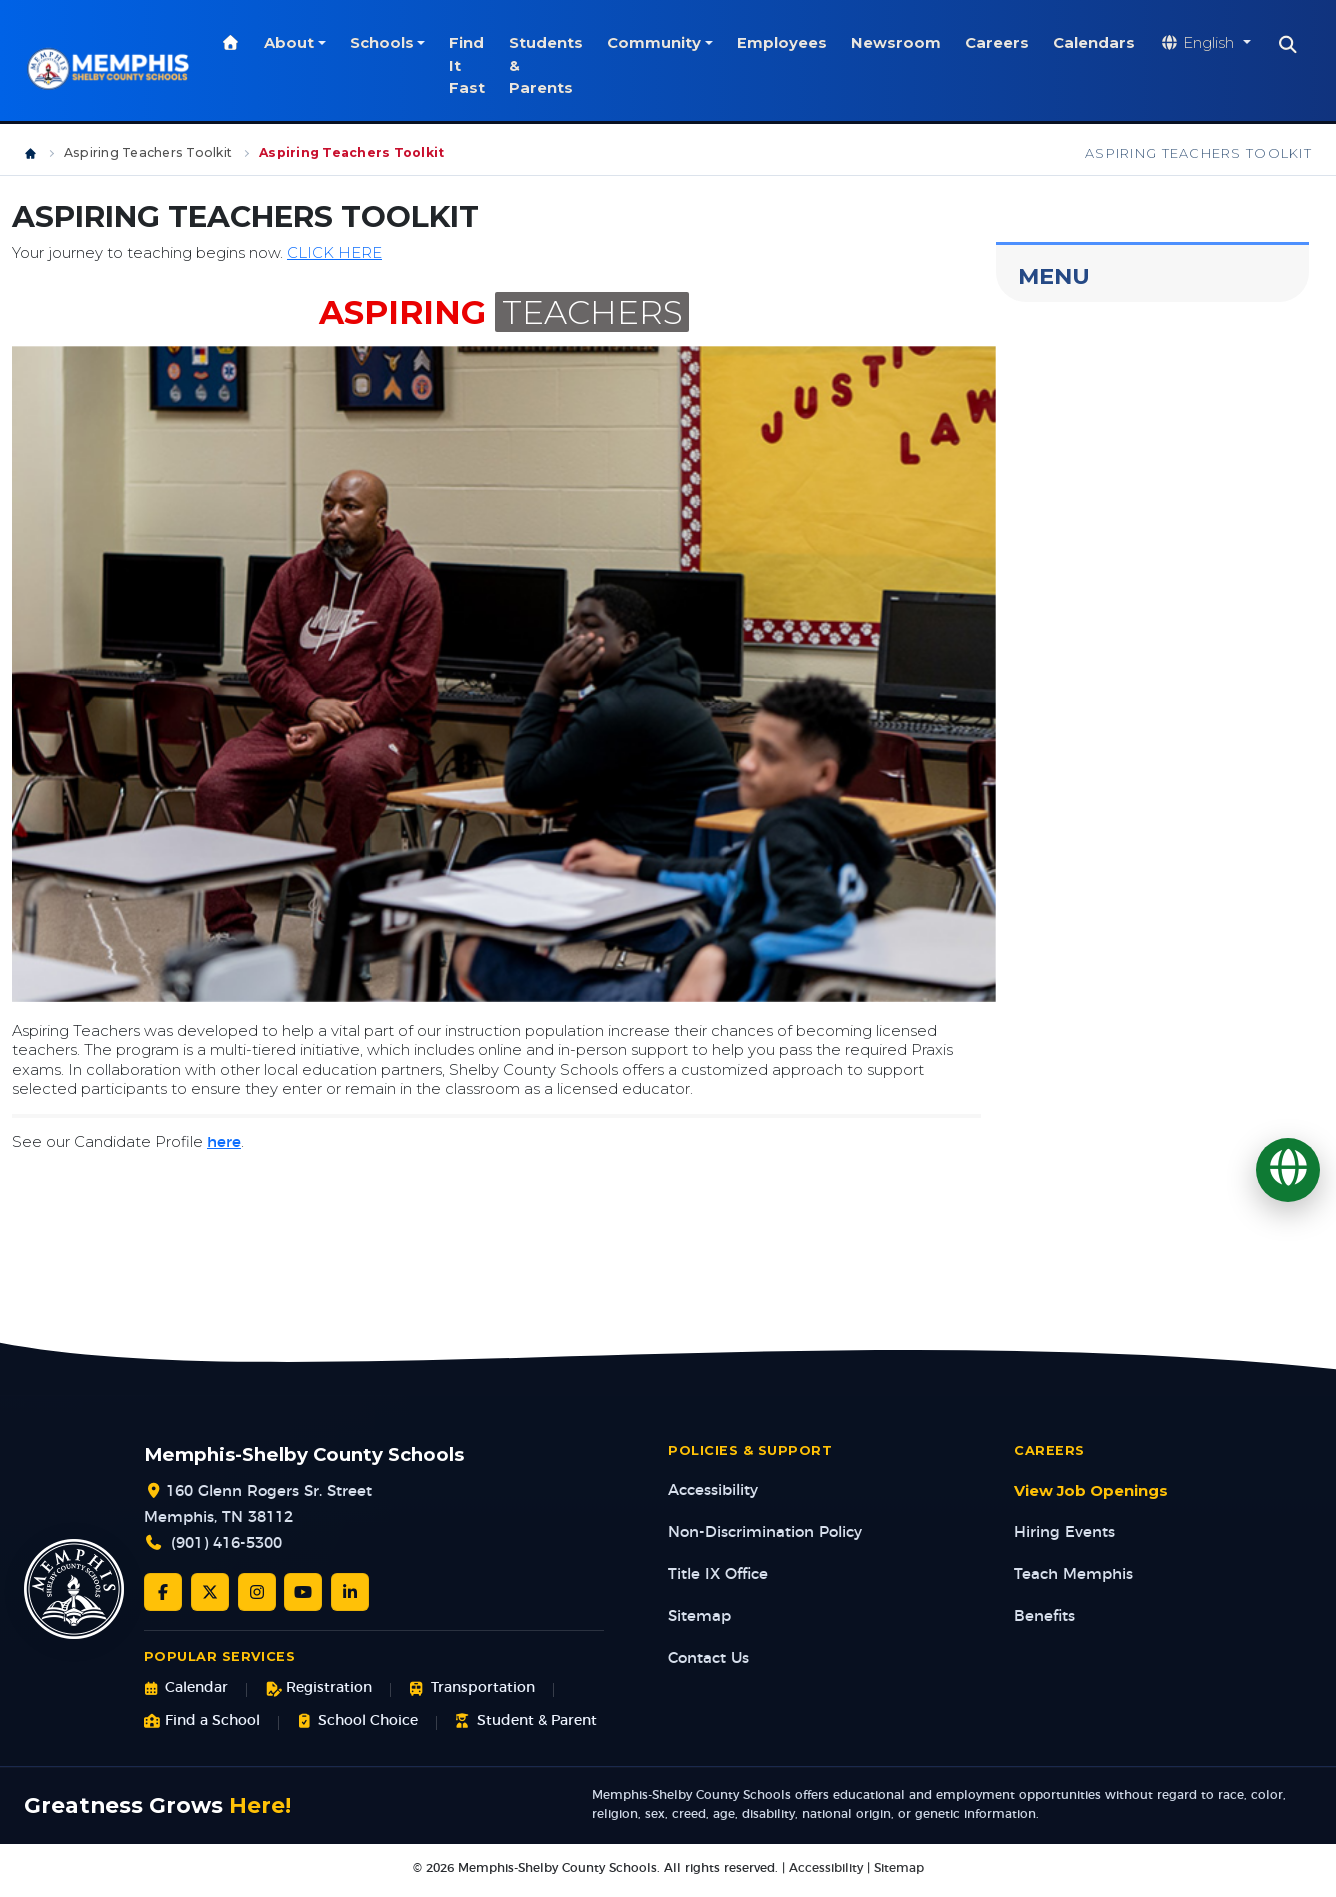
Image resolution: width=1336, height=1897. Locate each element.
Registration (318, 1688)
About (313, 43)
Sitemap (699, 1616)
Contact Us (708, 1658)
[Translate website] (1229, 43)
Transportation (471, 1688)
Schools (405, 43)
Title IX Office (718, 1574)
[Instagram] (257, 1592)
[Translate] (1288, 1170)
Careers (1021, 43)
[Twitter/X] (210, 1592)
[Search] (1312, 45)
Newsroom (920, 43)
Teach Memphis (1073, 1574)
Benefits (1044, 1616)
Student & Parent (525, 1721)
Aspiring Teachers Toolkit (148, 152)
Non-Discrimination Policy (765, 1532)
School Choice (357, 1721)
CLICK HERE (334, 253)
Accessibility (713, 1490)
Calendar (186, 1688)
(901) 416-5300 (226, 1543)
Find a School (202, 1721)
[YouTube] (303, 1592)
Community (678, 43)
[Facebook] (163, 1592)
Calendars (1118, 43)
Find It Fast (491, 65)
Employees (806, 43)
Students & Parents (570, 65)
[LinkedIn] (350, 1592)
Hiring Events (1064, 1532)
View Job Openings (1091, 1491)
